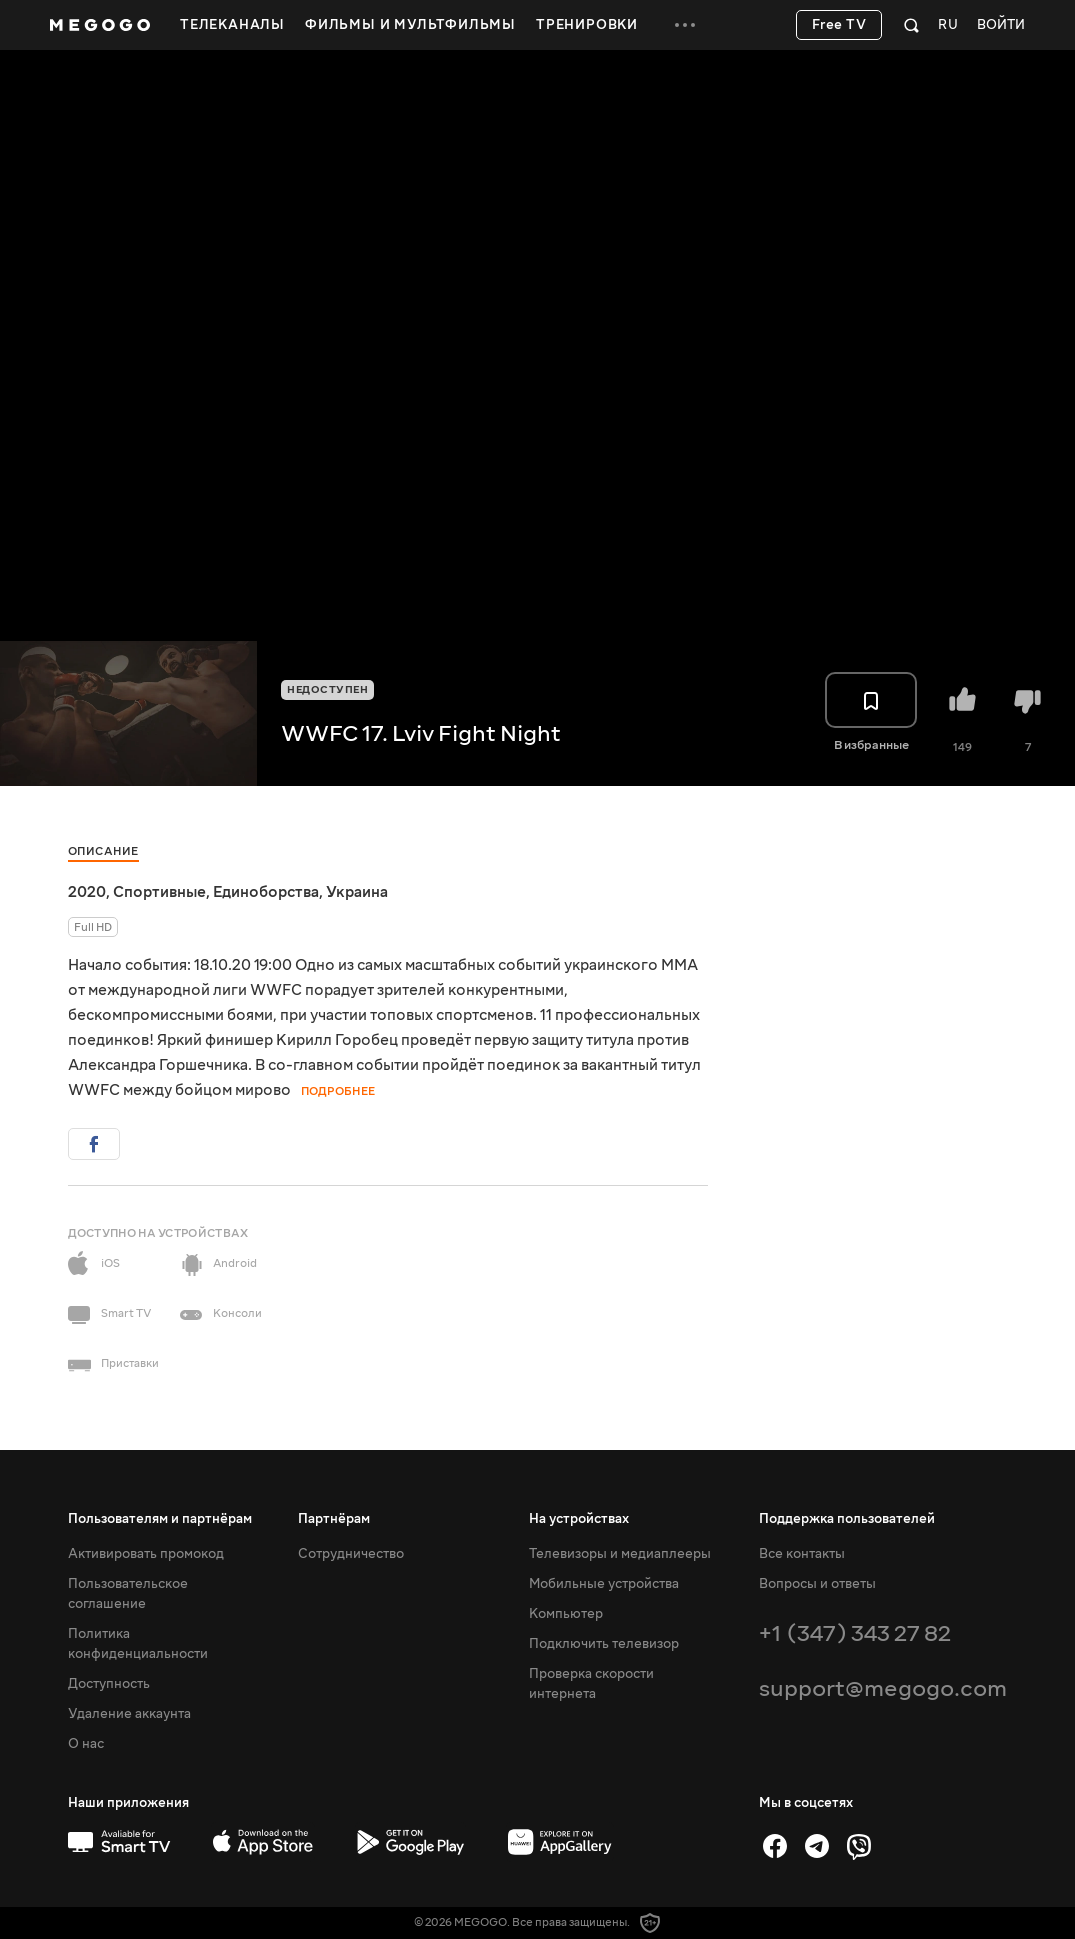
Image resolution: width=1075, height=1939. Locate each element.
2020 (87, 892)
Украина (357, 892)
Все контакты (802, 1554)
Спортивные (159, 892)
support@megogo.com (883, 1688)
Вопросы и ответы (817, 1584)
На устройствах (579, 1519)
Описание (103, 851)
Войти (1001, 25)
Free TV (839, 25)
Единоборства (266, 892)
